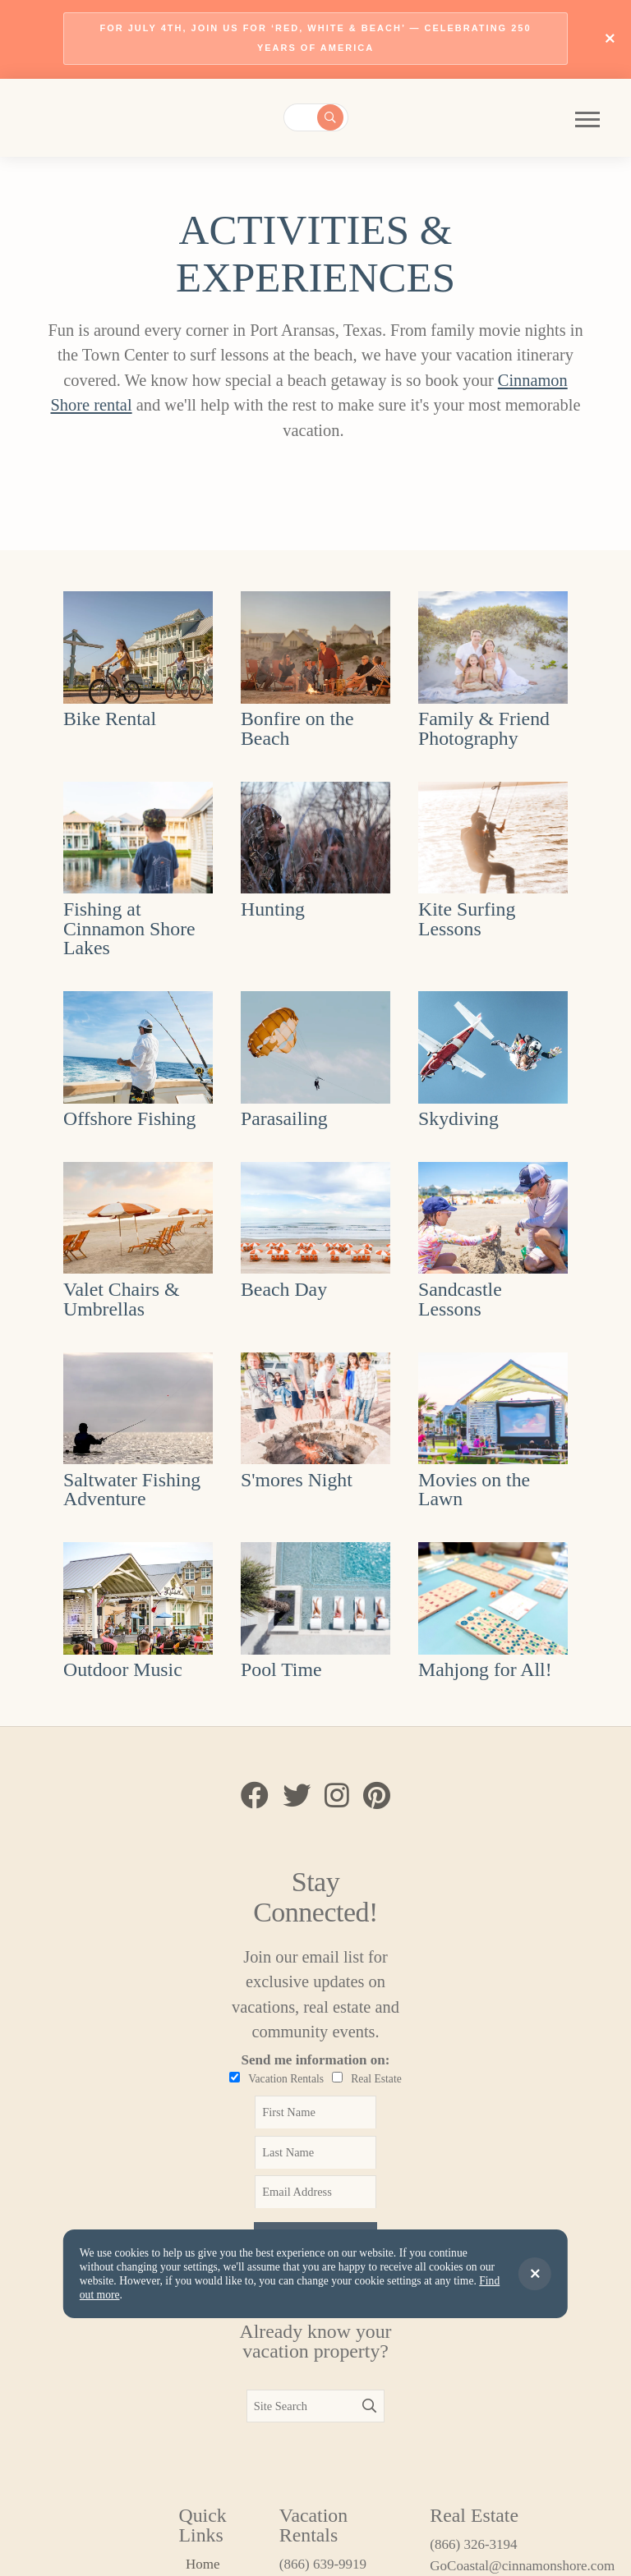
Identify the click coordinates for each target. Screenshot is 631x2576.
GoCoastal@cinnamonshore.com (491, 2566)
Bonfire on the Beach (297, 728)
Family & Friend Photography (484, 728)
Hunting (273, 909)
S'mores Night (296, 1479)
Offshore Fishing (129, 1118)
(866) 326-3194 (473, 2544)
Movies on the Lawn (474, 1489)
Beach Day (284, 1289)
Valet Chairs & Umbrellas (121, 1299)
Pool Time (281, 1669)
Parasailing (284, 1118)
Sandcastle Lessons (460, 1299)
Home (203, 2564)
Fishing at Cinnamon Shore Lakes (129, 928)
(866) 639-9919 (322, 2564)
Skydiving (458, 1118)
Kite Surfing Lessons (466, 918)
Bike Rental (109, 718)
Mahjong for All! (485, 1669)
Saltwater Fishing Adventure (131, 1489)
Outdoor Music (122, 1669)
